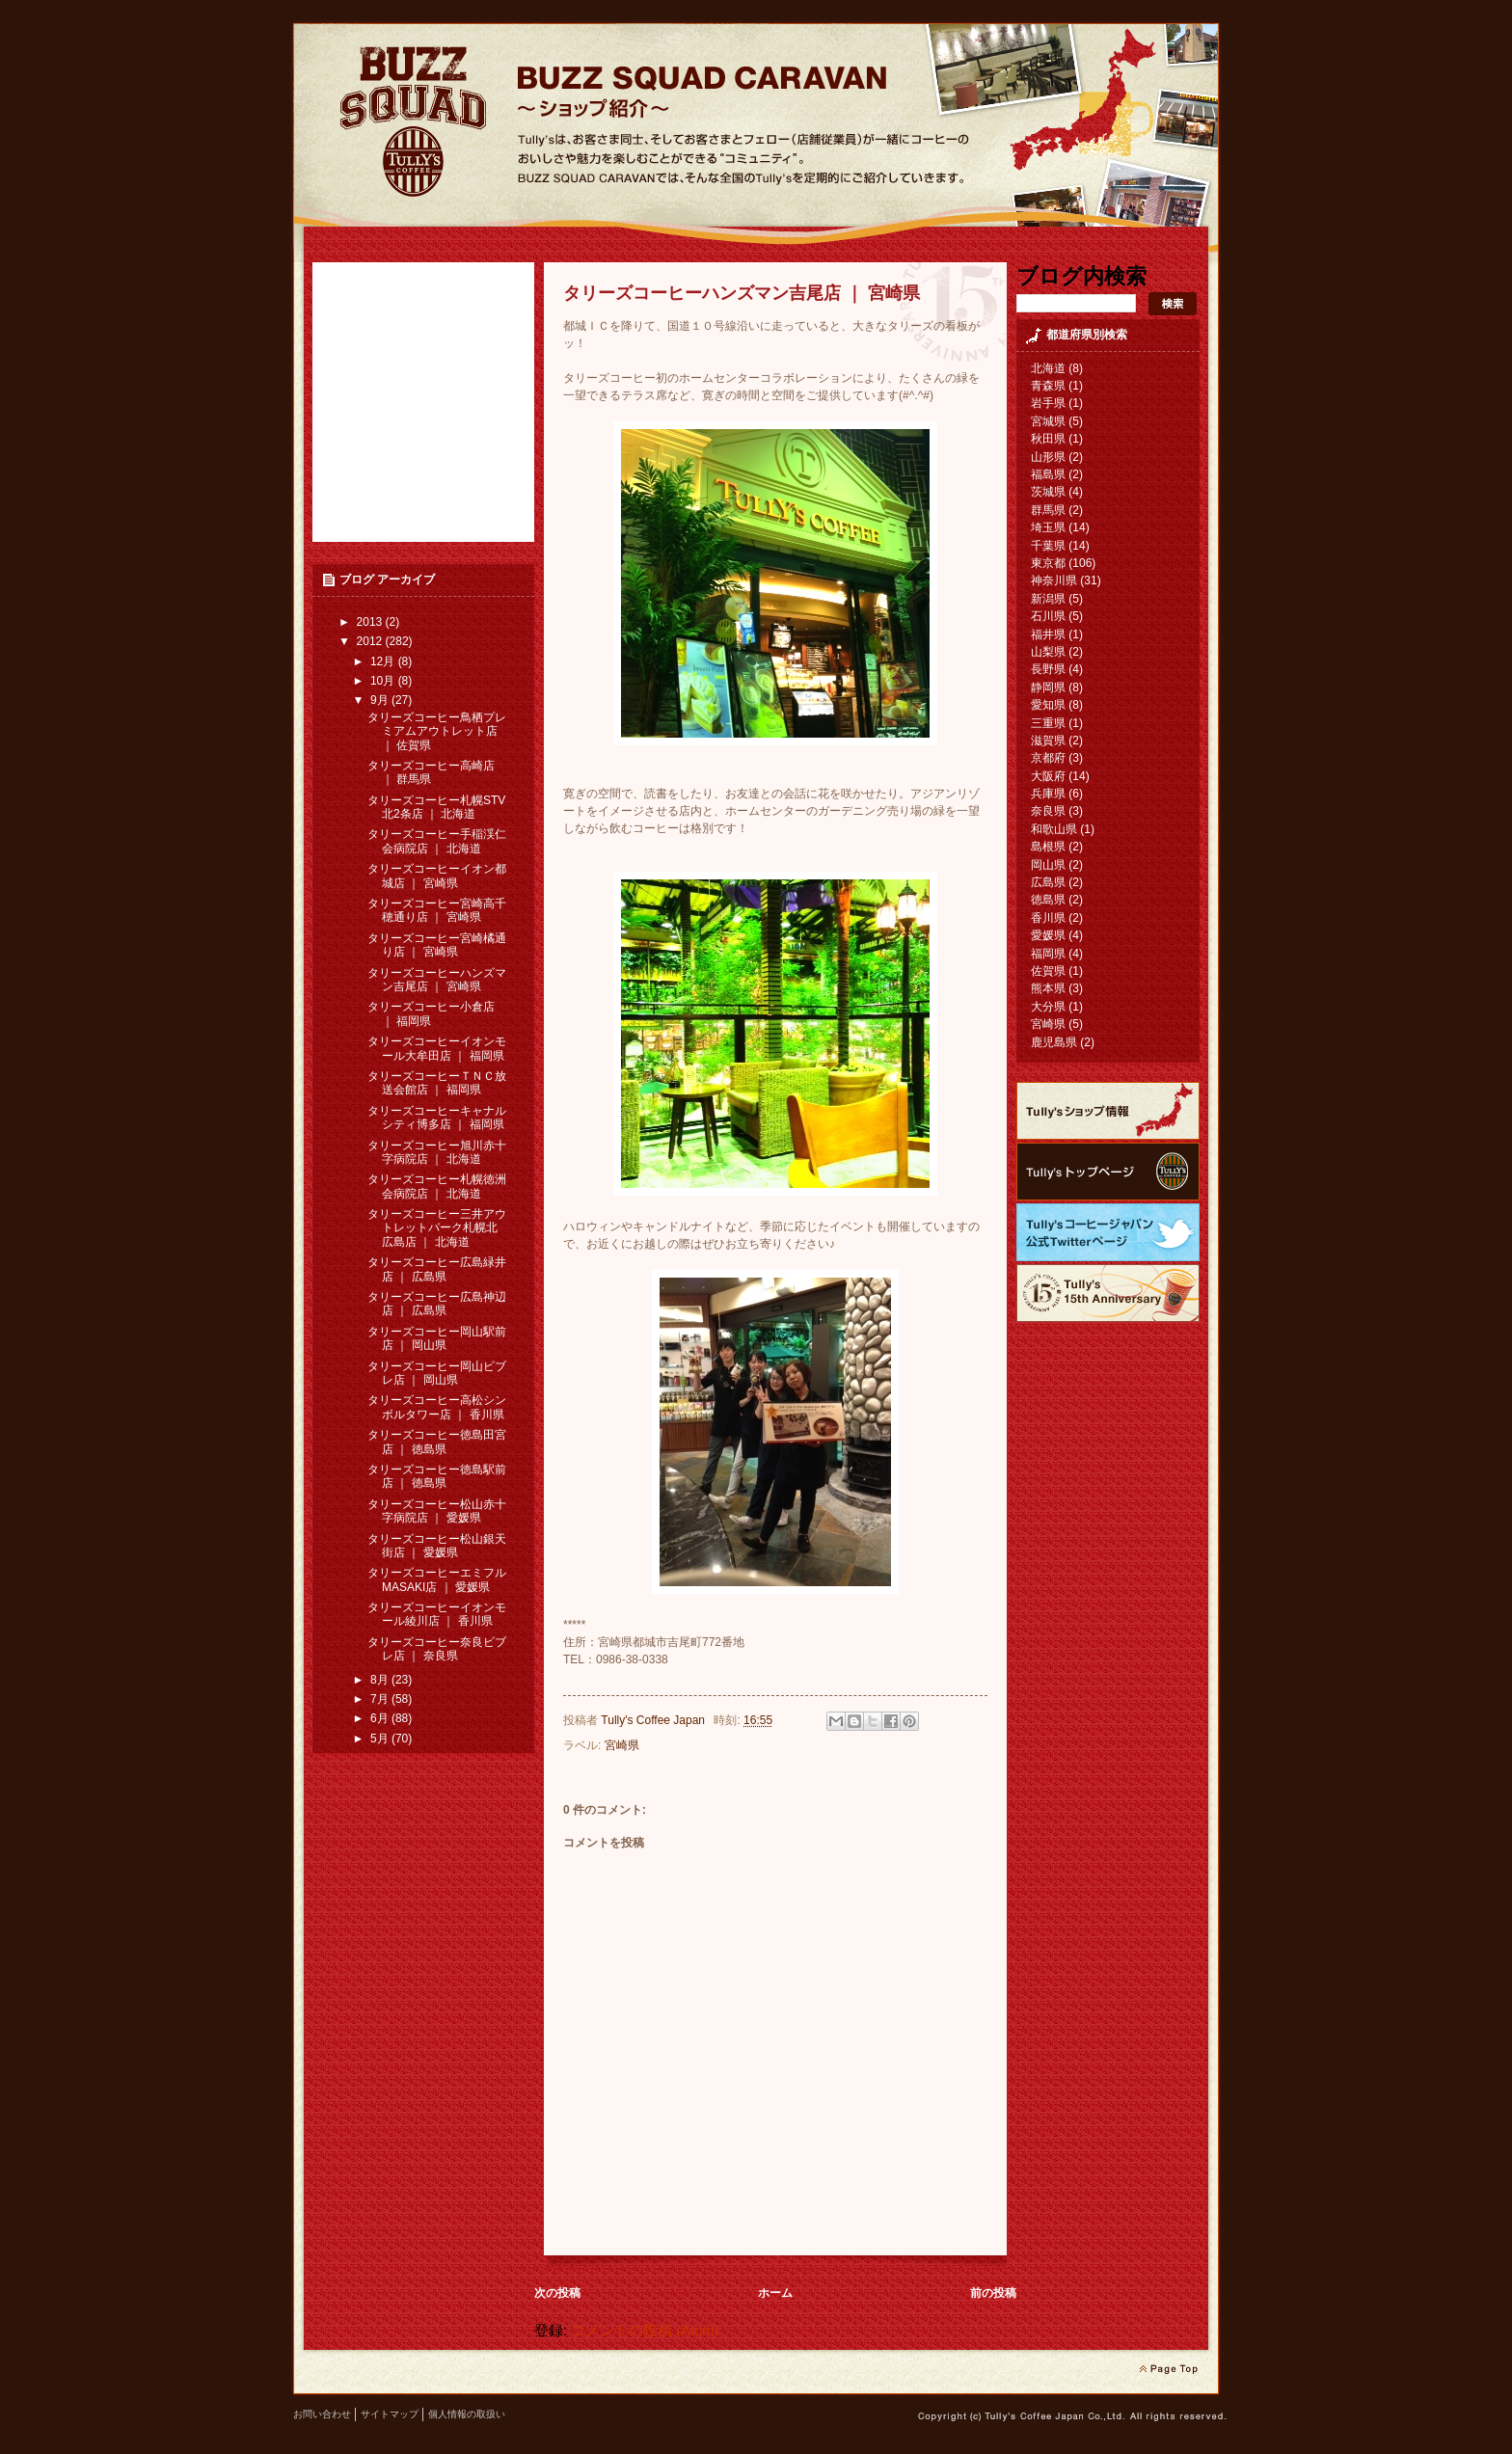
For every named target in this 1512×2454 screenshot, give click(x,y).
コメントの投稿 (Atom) (644, 2330)
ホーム (775, 2293)
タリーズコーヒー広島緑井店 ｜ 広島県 (436, 1268)
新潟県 (1048, 599)
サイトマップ (389, 2414)
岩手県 (1048, 403)
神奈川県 (1054, 580)
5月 (381, 1738)
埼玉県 (1048, 527)
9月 (381, 700)
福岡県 (1048, 953)
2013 (371, 622)
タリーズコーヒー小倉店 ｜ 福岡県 (431, 1013)
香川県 (1048, 918)
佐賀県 (1048, 971)
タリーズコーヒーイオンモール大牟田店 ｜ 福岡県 (436, 1048)
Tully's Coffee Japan (654, 1720)
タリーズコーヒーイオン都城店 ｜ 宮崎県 (436, 875)
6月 (381, 1718)
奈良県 (1048, 811)
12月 (384, 661)
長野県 (1048, 669)
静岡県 (1048, 687)
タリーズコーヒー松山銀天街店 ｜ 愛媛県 (436, 1545)
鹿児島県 (1054, 1042)
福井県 (1048, 634)
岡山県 (1048, 865)
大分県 (1048, 1006)
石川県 (1048, 616)
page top (1168, 2369)
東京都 (1048, 563)
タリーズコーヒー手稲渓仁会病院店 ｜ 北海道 (436, 840)
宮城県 (1048, 421)
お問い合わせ (322, 2414)
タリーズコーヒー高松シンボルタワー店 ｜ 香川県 (436, 1406)
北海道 (1048, 368)
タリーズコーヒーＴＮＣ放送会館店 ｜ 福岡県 (436, 1082)
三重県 (1048, 723)
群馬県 (1048, 510)
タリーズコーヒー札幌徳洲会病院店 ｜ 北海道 (436, 1186)
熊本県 (1048, 988)
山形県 (1048, 457)
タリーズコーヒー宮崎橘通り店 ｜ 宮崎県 (436, 944)
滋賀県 (1048, 740)
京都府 (1048, 758)
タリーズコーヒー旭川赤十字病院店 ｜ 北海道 (436, 1152)
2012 (371, 641)
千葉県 (1048, 546)
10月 (384, 681)
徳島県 (1048, 899)
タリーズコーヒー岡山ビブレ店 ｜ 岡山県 (436, 1373)
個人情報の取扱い (466, 2414)
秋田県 (1048, 438)
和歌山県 (1054, 829)
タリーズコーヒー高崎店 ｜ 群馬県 (431, 772)
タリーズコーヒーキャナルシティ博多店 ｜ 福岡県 (436, 1117)
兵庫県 (1048, 793)
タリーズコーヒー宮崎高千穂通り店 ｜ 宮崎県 (436, 910)
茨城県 (1048, 492)
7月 (381, 1699)
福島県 (1048, 474)
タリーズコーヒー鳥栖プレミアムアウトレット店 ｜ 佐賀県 (436, 731)
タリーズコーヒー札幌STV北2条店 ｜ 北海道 (436, 807)
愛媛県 (1048, 935)
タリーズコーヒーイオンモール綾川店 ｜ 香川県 (436, 1614)
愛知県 (1048, 705)
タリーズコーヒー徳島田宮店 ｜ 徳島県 (436, 1441)
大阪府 (1048, 776)
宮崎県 (622, 1745)
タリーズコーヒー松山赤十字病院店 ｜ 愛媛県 (436, 1510)
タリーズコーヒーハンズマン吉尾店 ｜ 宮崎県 (436, 979)
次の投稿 (557, 2293)
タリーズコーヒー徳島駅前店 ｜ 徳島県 (436, 1476)
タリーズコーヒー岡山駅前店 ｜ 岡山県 (436, 1338)
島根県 (1048, 846)
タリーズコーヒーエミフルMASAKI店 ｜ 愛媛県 (436, 1579)
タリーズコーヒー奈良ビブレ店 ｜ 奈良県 (436, 1648)
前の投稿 (993, 2293)
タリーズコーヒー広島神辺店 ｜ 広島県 (436, 1303)
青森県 (1048, 385)
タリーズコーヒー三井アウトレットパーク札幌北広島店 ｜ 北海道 (436, 1228)
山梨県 (1048, 652)
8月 (381, 1679)
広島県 (1048, 882)
